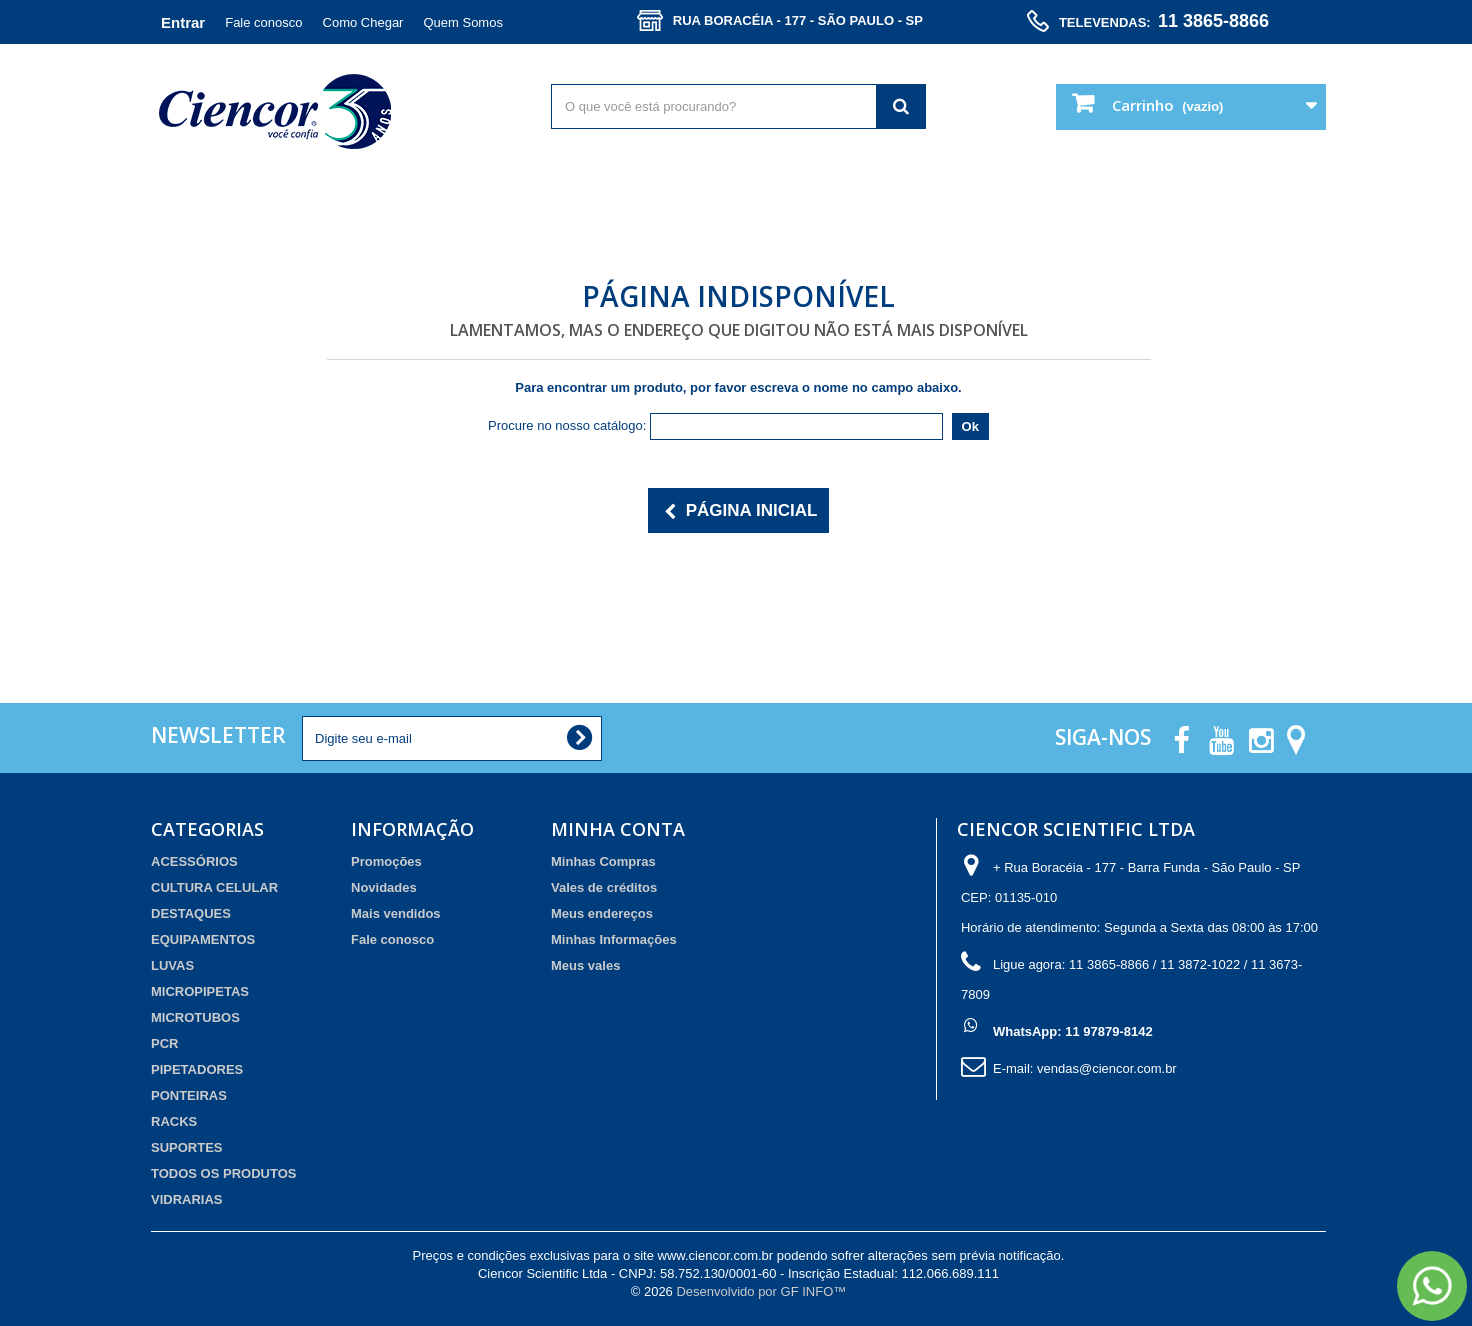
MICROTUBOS (195, 1017)
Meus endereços (602, 913)
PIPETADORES (197, 1069)
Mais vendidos (396, 913)
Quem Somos (462, 22)
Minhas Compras (603, 861)
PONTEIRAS (189, 1095)
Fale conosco (263, 22)
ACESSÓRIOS (194, 861)
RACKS (174, 1121)
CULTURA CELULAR (214, 887)
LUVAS (172, 965)
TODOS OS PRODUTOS (223, 1173)
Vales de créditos (604, 887)
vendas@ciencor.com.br (1107, 1068)
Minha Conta (618, 829)
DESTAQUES (191, 913)
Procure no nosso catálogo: (567, 425)
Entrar (183, 22)
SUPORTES (187, 1147)
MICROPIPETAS (200, 991)
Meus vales (585, 965)
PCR (164, 1043)
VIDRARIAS (187, 1199)
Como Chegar (363, 22)
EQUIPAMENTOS (203, 939)
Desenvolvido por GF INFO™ (761, 1291)
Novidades (384, 887)
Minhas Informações (614, 939)
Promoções (386, 861)
